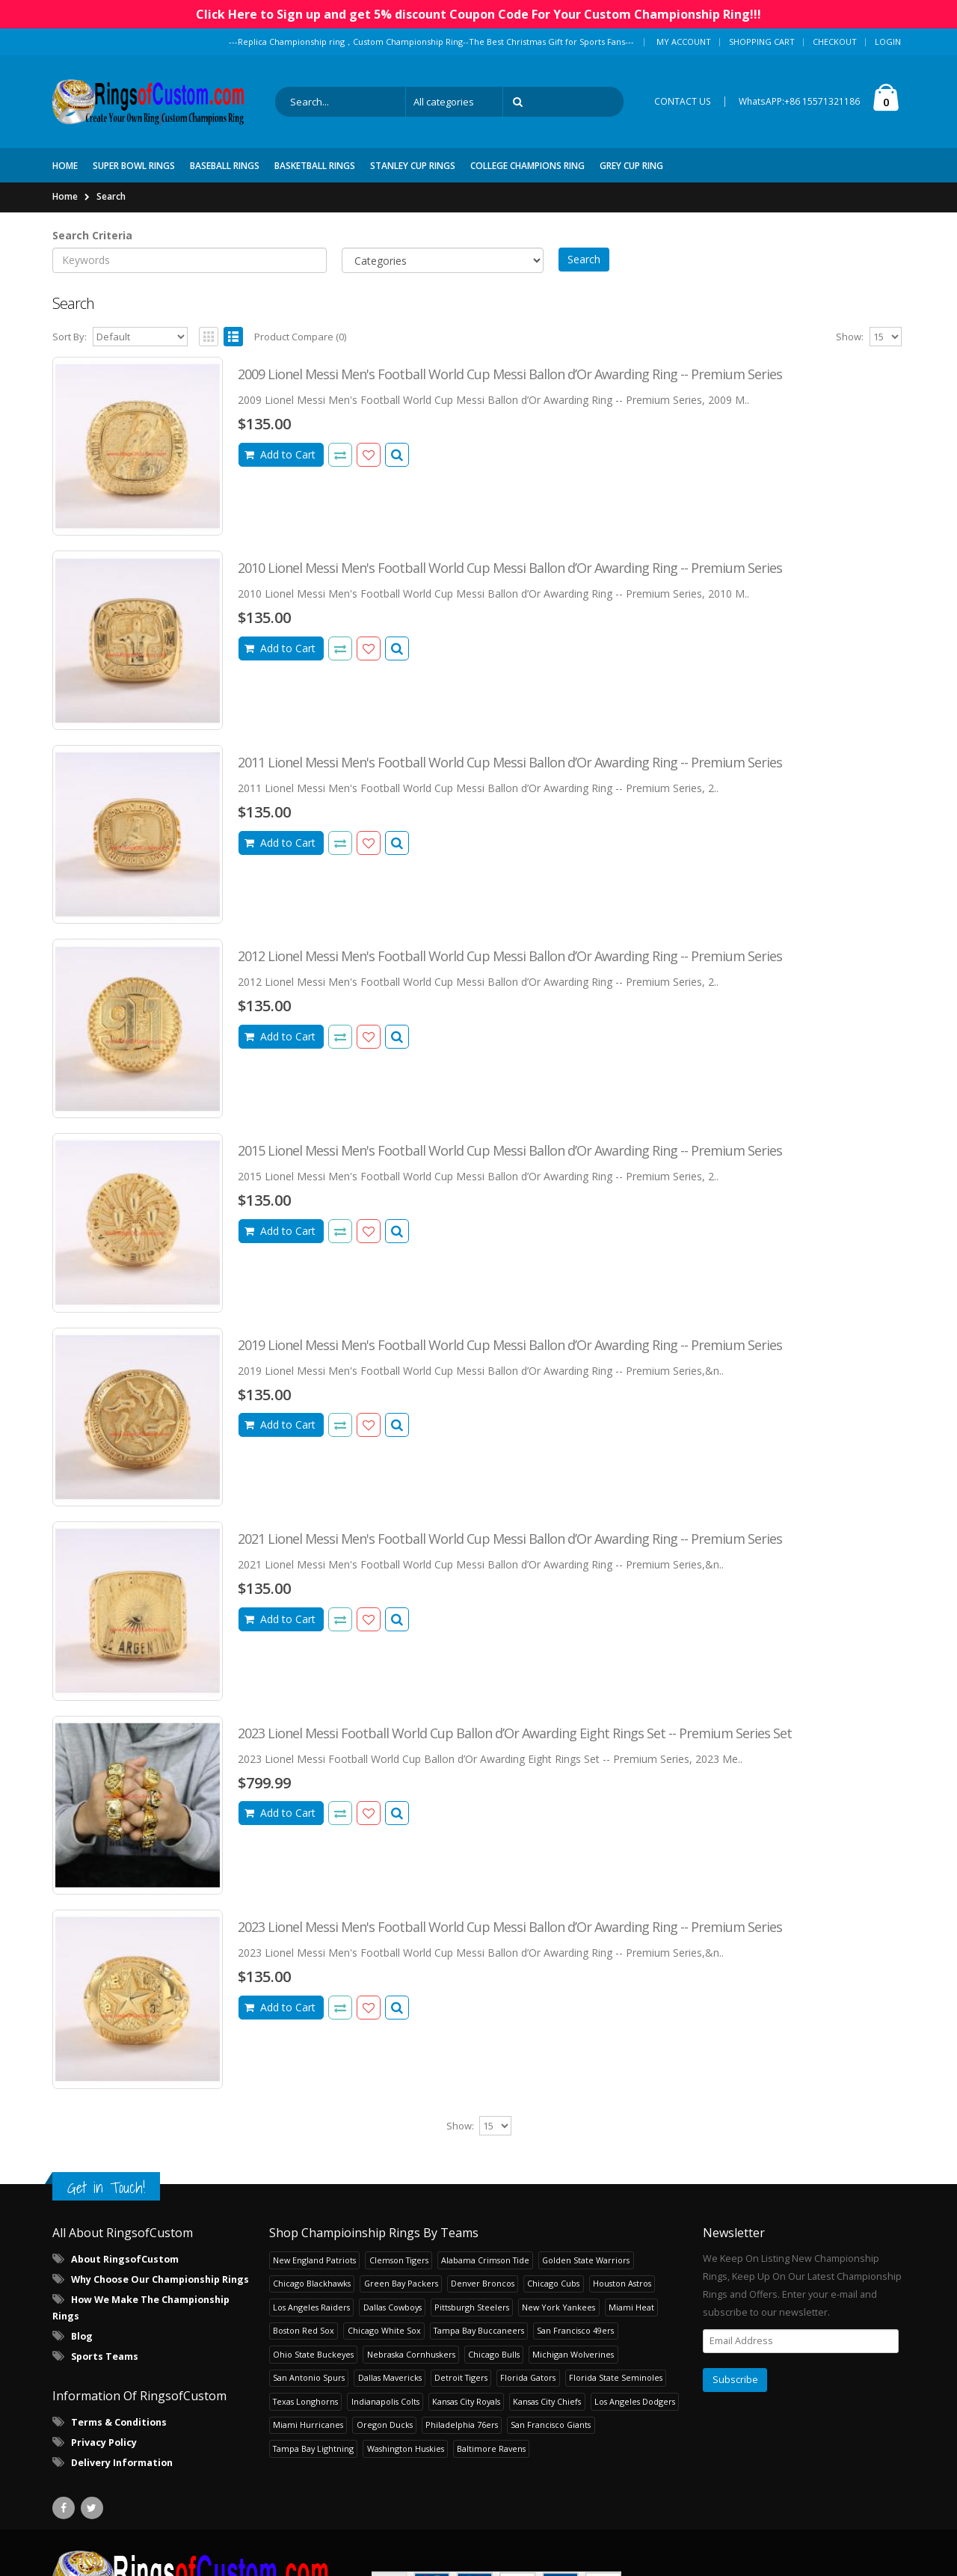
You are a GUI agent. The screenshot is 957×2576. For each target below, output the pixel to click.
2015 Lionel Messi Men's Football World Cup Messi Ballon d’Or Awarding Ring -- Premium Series (510, 1150)
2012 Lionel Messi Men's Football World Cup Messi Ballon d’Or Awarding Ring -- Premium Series (510, 956)
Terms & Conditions (119, 2422)
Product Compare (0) (300, 336)
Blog (82, 2336)
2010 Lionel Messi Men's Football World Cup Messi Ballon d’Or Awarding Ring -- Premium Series (510, 568)
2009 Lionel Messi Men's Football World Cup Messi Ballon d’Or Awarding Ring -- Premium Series (510, 374)
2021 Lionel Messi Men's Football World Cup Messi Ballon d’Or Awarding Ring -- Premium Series (510, 1539)
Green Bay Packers (401, 2283)
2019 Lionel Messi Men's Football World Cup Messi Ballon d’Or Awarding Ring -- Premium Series (510, 1345)
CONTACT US (682, 101)
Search (111, 196)
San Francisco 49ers (575, 2330)
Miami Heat (631, 2307)
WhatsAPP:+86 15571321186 (799, 101)
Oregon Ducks (385, 2424)
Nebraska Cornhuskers (411, 2354)
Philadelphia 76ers (461, 2424)
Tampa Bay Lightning (313, 2448)
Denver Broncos (482, 2283)
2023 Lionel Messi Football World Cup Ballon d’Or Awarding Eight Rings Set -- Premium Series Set (515, 1733)
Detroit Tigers (460, 2377)
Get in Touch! (106, 2187)
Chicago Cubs (553, 2283)
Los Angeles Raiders (311, 2307)
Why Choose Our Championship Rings (160, 2279)
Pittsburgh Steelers (471, 2307)
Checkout (835, 41)
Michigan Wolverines (573, 2354)
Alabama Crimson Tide (485, 2260)
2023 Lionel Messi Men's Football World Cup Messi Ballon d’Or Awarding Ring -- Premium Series (510, 1927)
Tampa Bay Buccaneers (479, 2330)
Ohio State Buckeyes (313, 2354)
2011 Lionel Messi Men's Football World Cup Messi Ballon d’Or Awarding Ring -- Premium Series (510, 762)
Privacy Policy (104, 2442)
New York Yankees (558, 2307)
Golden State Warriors (586, 2260)
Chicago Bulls (494, 2354)
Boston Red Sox (303, 2330)
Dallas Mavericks (390, 2377)
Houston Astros (622, 2283)
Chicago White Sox (384, 2330)
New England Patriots (314, 2260)
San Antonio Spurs (309, 2377)
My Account (683, 41)
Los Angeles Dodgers (634, 2401)
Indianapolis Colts (385, 2401)
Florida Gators (528, 2377)
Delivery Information (122, 2462)
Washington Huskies (405, 2448)
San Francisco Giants (551, 2424)
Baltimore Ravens (491, 2448)
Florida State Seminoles (615, 2377)
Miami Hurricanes (308, 2424)
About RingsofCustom (125, 2259)
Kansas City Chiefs (547, 2401)
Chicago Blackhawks (312, 2283)
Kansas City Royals (466, 2401)
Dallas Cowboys (392, 2307)
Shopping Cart (762, 41)
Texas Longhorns (305, 2401)
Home (65, 196)
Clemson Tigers (398, 2260)
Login (888, 41)
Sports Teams (104, 2356)
